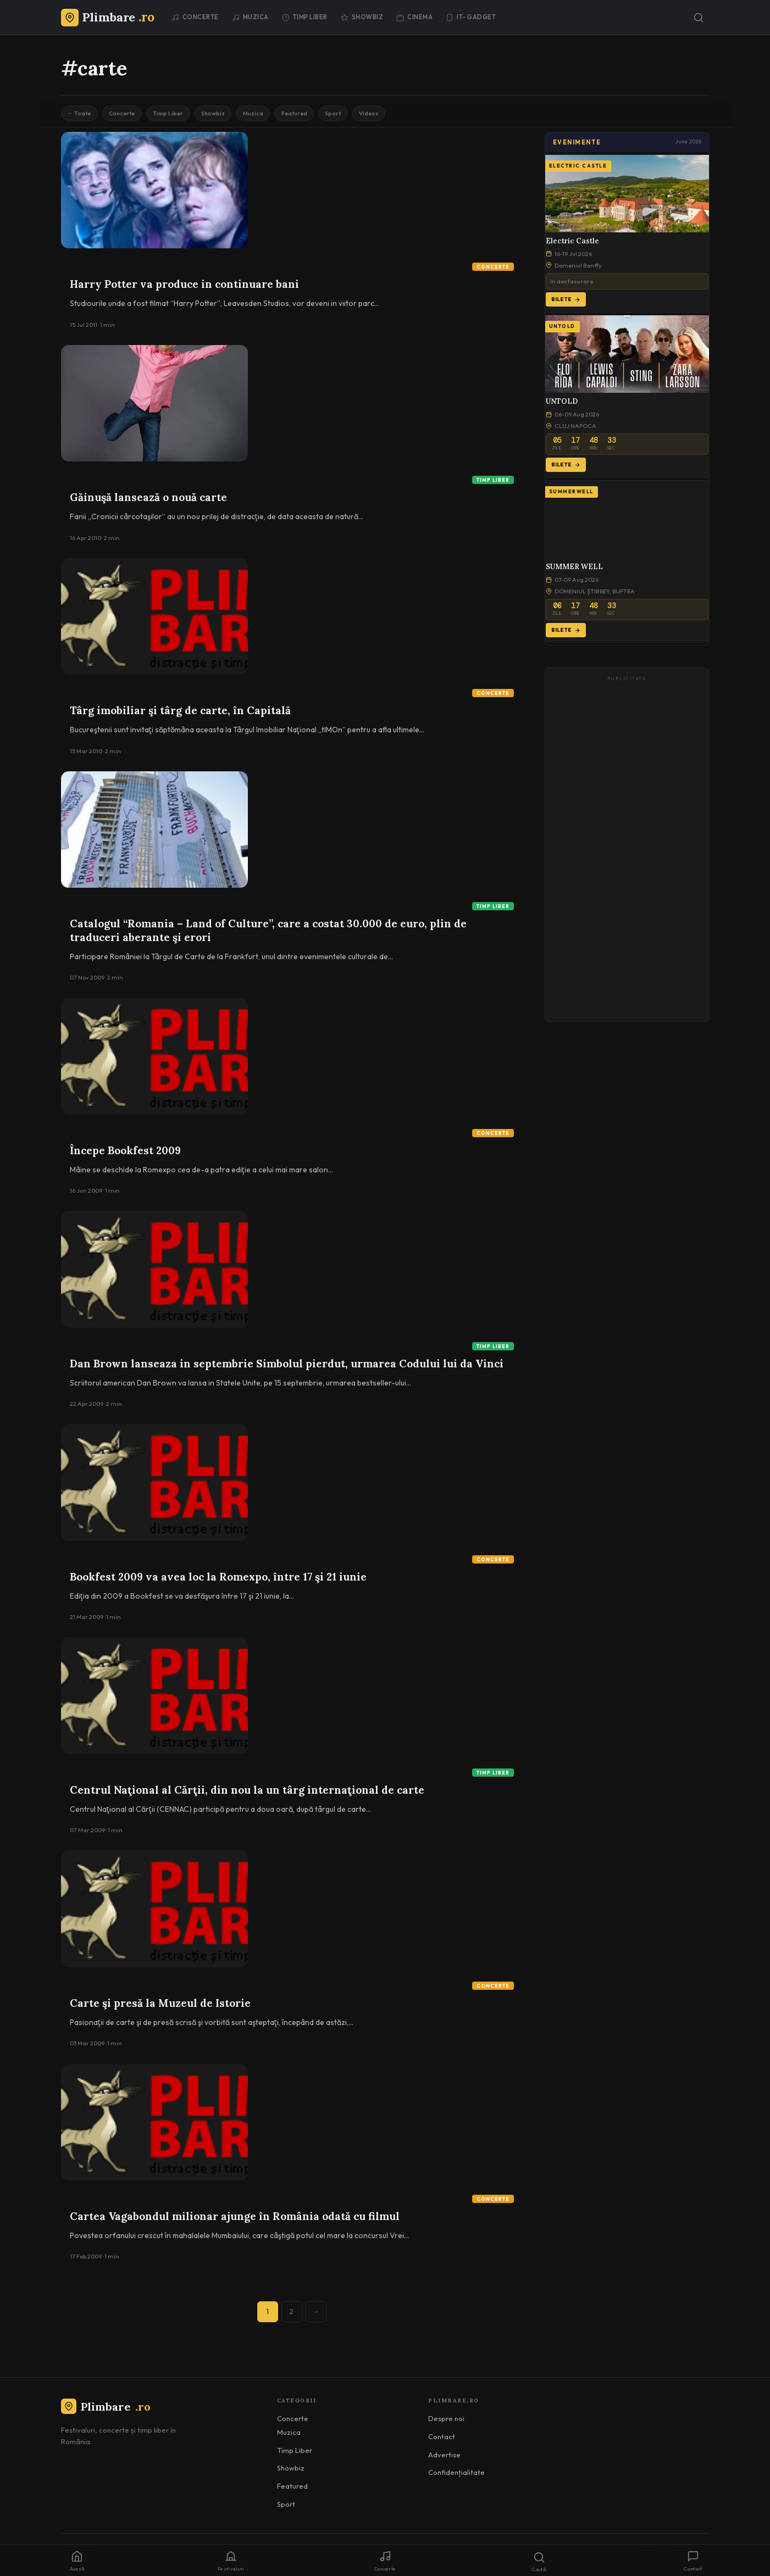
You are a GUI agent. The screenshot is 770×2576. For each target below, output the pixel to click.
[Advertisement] (627, 854)
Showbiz (362, 17)
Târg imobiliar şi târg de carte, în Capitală (180, 714)
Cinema (414, 17)
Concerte (195, 17)
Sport (382, 115)
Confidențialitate (456, 2476)
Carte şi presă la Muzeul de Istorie (160, 2006)
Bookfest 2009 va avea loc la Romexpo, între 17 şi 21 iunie (218, 1580)
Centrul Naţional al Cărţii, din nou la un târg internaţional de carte (247, 1793)
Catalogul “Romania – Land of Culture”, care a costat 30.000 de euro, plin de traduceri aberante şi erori (268, 934)
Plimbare (106, 2410)
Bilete (566, 303)
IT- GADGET (471, 17)
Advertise (444, 2458)
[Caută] (699, 18)
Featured (336, 115)
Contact (441, 2440)
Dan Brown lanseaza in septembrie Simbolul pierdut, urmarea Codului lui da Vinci (286, 1367)
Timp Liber (305, 17)
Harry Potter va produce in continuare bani (184, 287)
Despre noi (446, 2422)
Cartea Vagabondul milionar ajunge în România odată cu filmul (235, 2220)
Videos (425, 115)
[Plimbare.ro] (107, 17)
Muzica (250, 17)
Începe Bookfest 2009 (125, 1154)
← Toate (83, 115)
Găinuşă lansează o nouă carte (148, 501)
